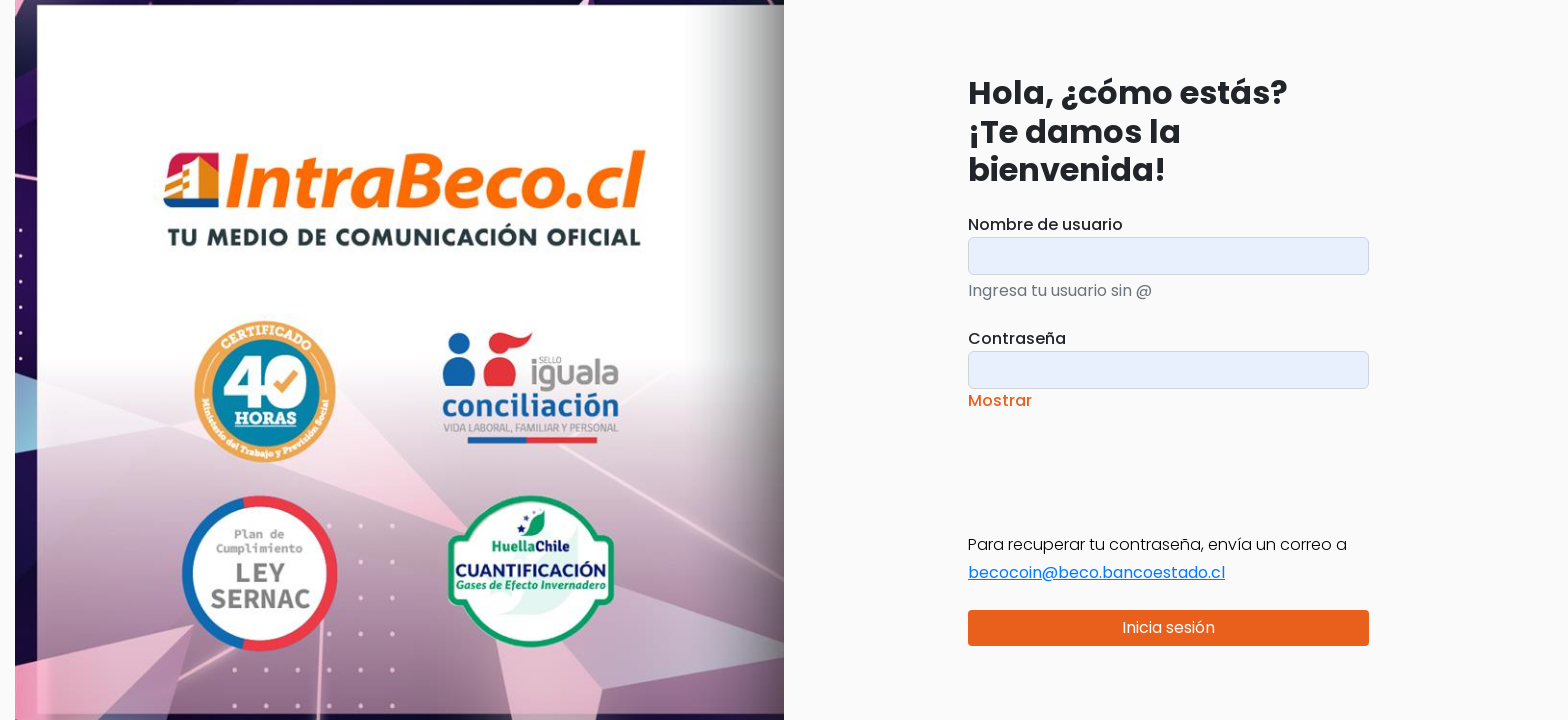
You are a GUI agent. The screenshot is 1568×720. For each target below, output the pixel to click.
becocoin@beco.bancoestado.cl (1096, 572)
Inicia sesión (1168, 627)
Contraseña (1017, 338)
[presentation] (1120, 460)
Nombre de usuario (1045, 224)
